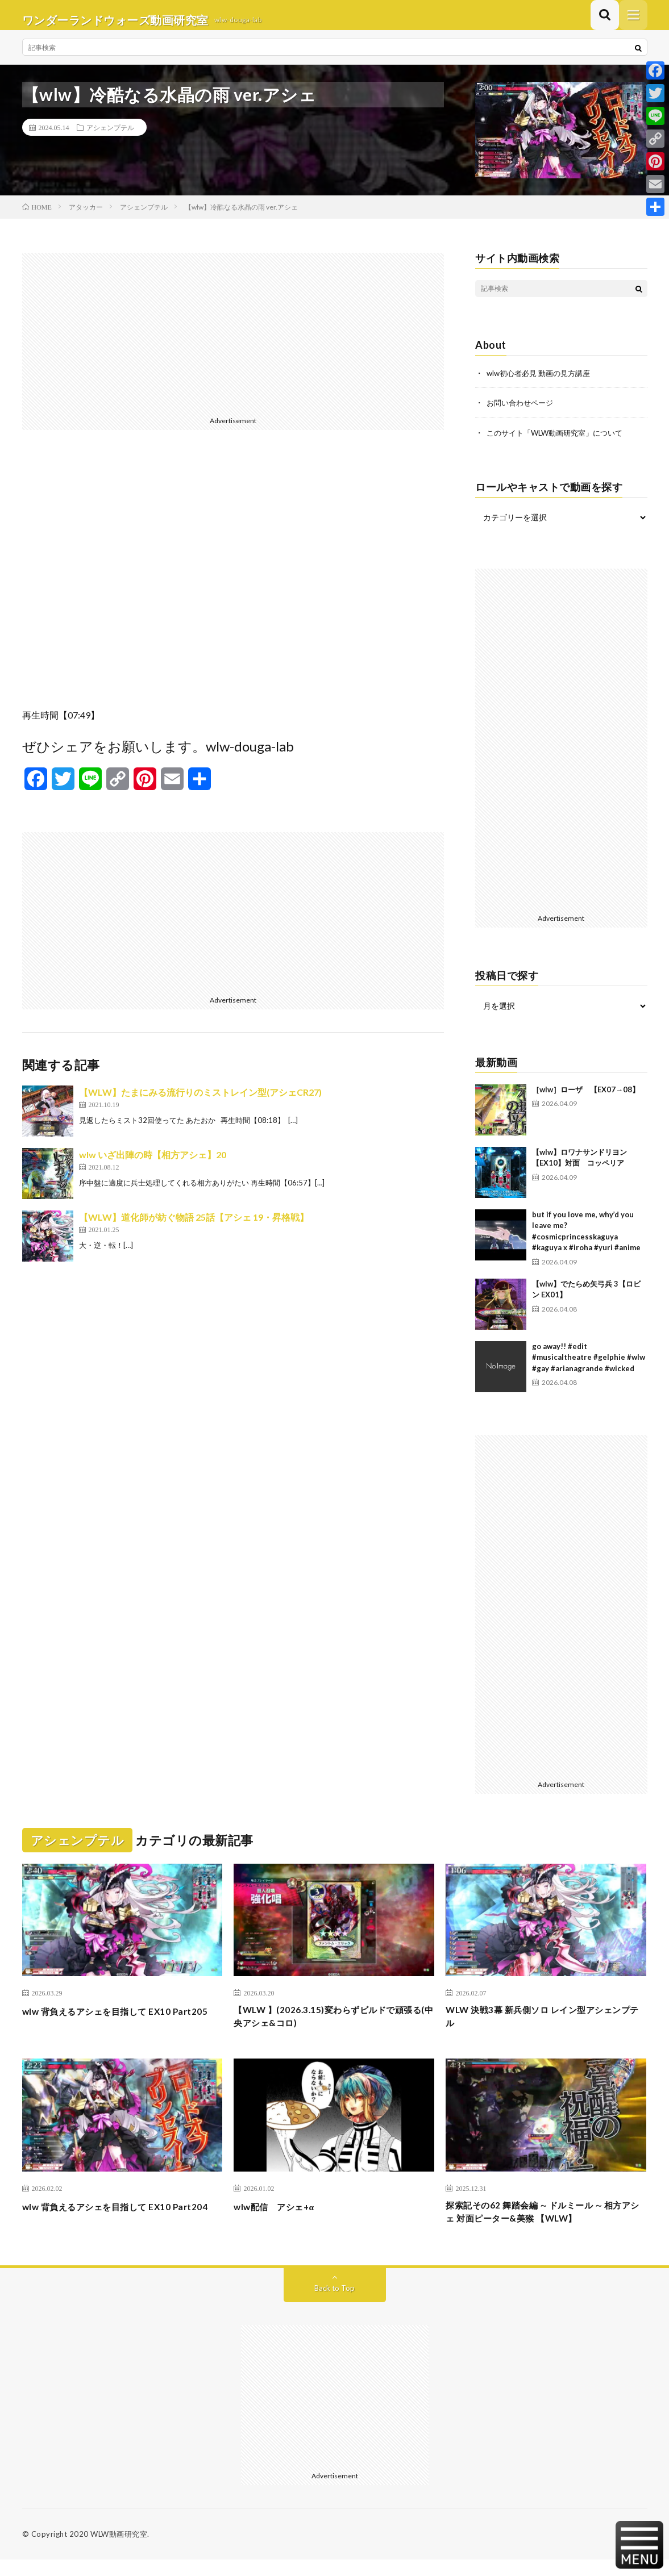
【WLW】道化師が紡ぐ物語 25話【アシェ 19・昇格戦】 (194, 1226)
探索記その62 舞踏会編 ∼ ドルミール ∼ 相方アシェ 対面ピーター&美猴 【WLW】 (544, 2226)
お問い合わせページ (522, 412)
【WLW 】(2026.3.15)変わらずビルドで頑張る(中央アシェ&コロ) (333, 2027)
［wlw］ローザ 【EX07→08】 (585, 1098)
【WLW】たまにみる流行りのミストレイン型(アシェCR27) (200, 1101)
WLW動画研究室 (118, 2550)
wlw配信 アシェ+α (281, 2218)
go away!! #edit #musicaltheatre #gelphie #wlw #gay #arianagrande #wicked (588, 1365)
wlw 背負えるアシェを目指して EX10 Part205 (109, 2027)
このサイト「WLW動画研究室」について (560, 441)
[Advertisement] (233, 341)
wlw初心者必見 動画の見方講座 (542, 382)
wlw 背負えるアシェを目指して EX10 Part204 (109, 2226)
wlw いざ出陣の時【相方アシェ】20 (152, 1164)
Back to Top (334, 2304)
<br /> (233, 587)
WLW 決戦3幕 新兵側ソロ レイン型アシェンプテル (544, 2027)
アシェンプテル (110, 136)
